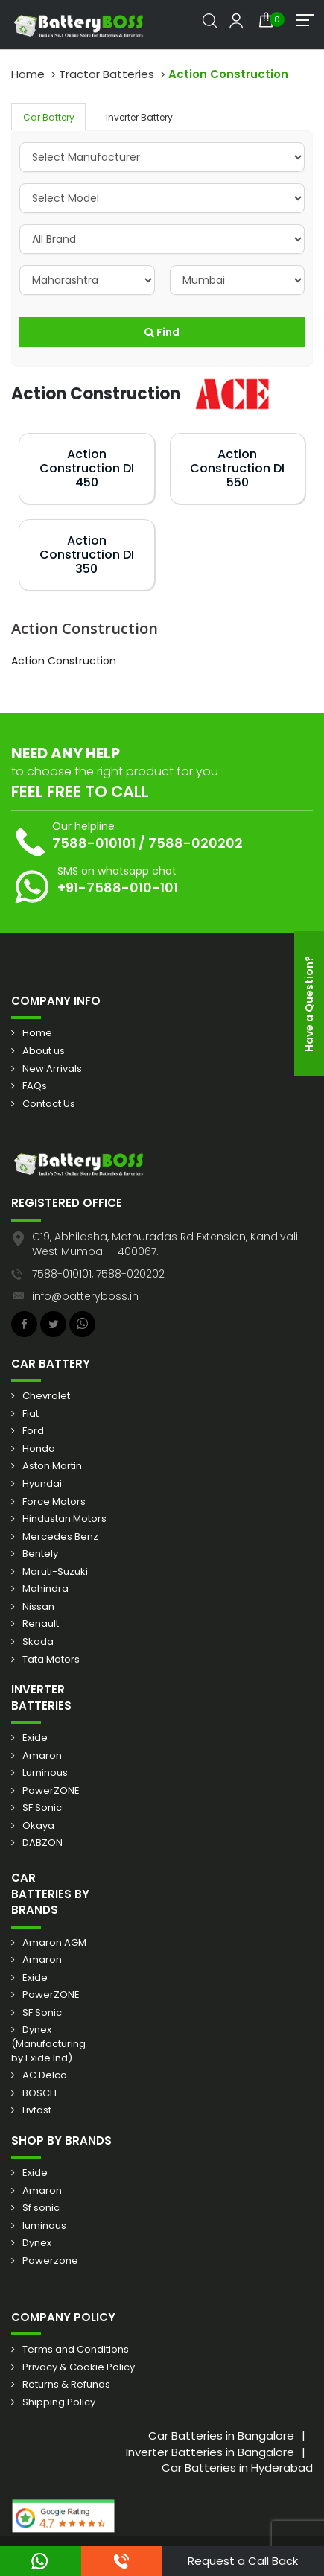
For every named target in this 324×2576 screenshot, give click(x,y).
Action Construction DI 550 (237, 468)
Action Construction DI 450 (86, 468)
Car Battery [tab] (48, 117)
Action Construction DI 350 (86, 554)
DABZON (42, 1843)
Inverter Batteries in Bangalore (210, 2452)
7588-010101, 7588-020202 (98, 1273)
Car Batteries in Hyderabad (237, 2467)
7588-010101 (94, 843)
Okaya (38, 1826)
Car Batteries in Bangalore (221, 2435)
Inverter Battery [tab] (139, 117)
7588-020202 (195, 843)
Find (162, 332)
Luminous (45, 1773)
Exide (35, 1738)
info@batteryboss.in (85, 1296)
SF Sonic (42, 1808)
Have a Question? (309, 1004)
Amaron (42, 1756)
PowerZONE (51, 1791)
